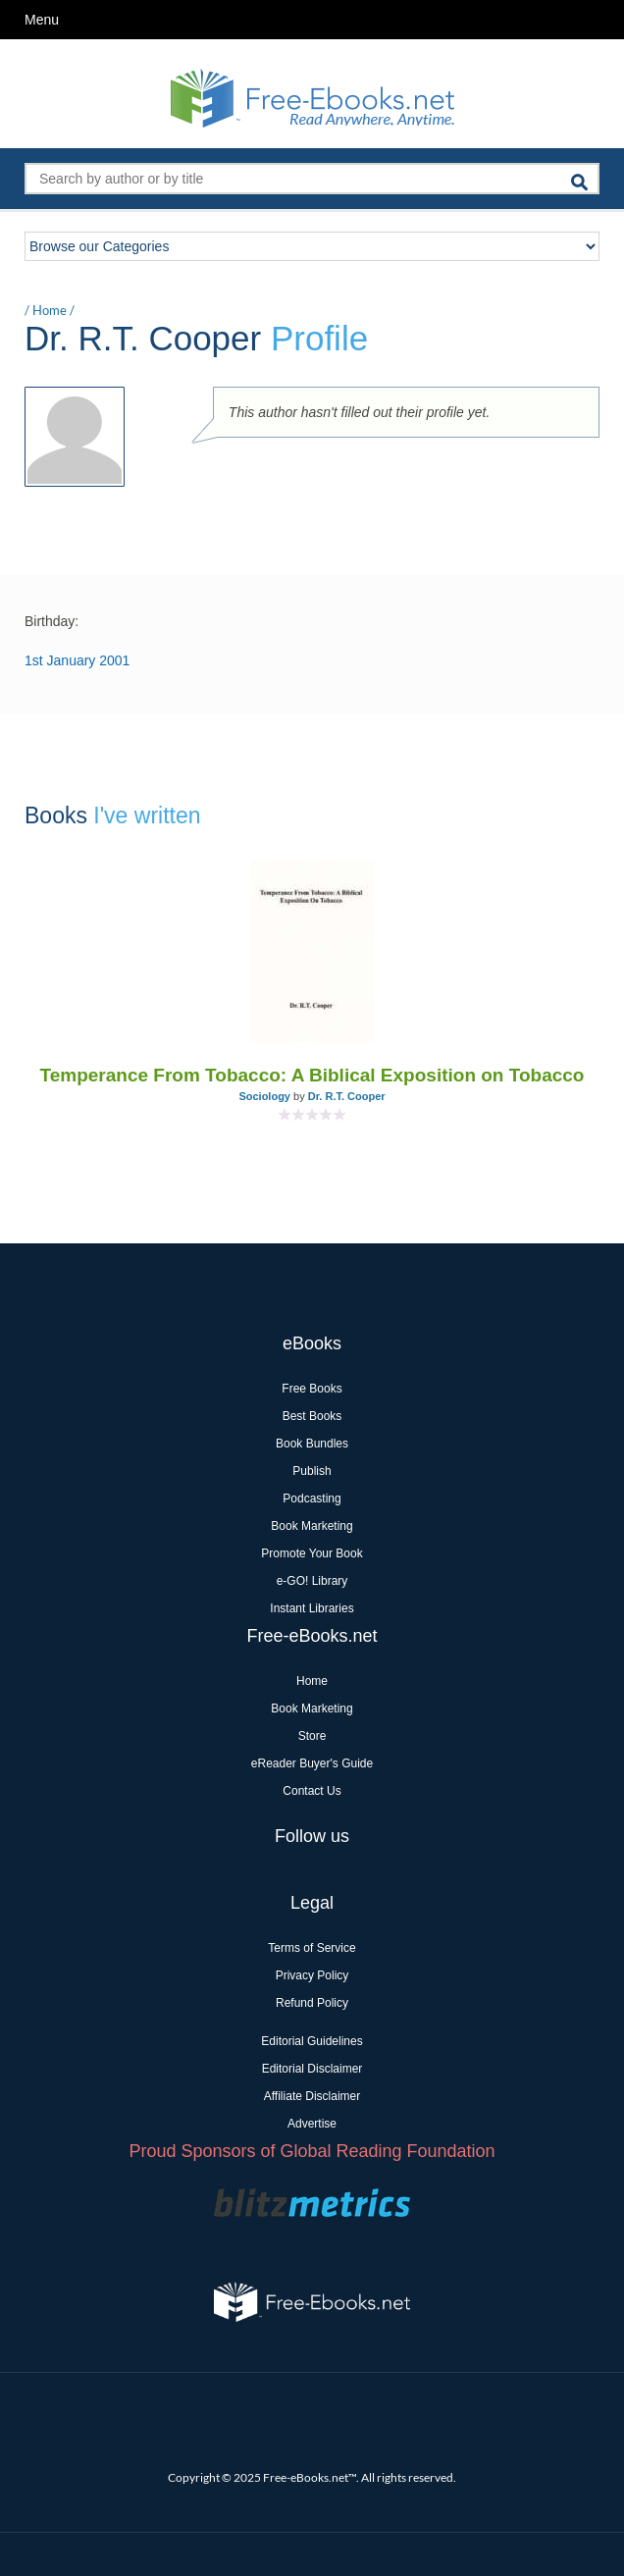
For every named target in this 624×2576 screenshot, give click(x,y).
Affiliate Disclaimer (312, 2096)
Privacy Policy (312, 1975)
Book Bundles (312, 1443)
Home (49, 310)
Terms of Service (311, 1948)
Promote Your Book (311, 1553)
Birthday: (51, 621)
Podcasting (311, 1498)
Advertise (312, 2123)
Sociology (264, 1096)
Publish (311, 1471)
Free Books (311, 1388)
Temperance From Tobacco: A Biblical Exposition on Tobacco (312, 1075)
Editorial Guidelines (311, 2041)
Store (312, 1736)
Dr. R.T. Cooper (347, 1096)
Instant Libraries (311, 1608)
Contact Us (311, 1791)
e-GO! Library (312, 1581)
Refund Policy (312, 2003)
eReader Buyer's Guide (312, 1763)
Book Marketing (311, 1526)
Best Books (312, 1416)
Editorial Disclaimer (312, 2069)
